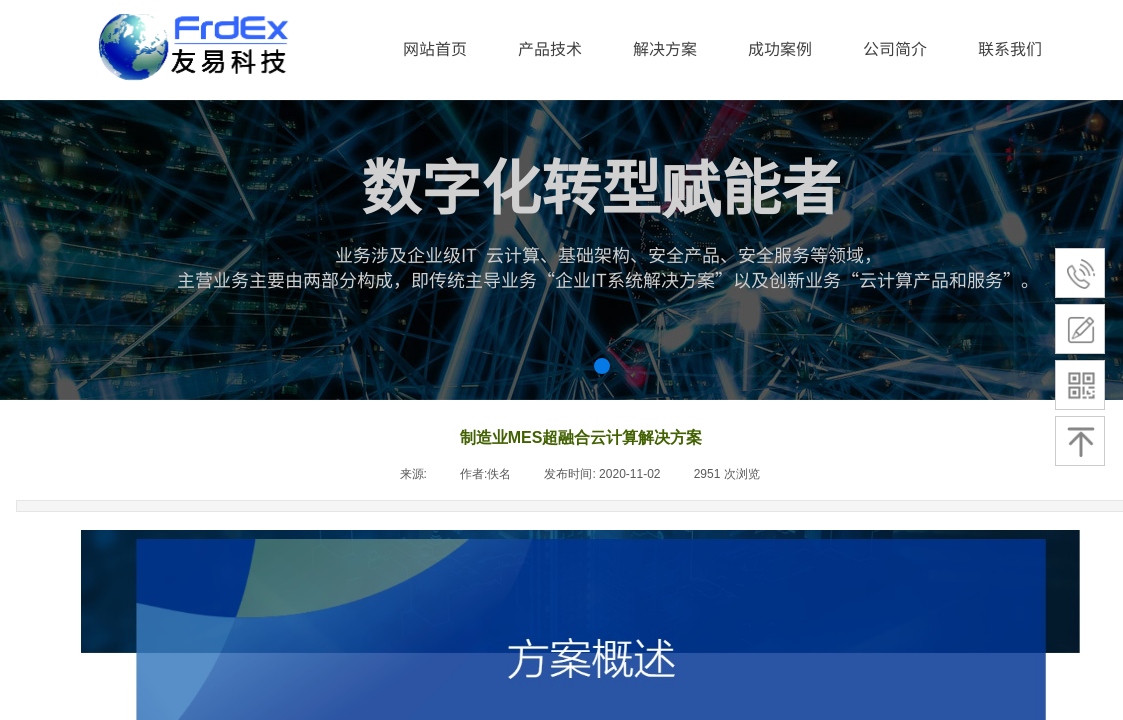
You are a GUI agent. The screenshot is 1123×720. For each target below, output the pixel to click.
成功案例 (780, 48)
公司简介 (895, 48)
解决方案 (665, 48)
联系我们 (1010, 48)
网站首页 (435, 48)
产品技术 (550, 48)
